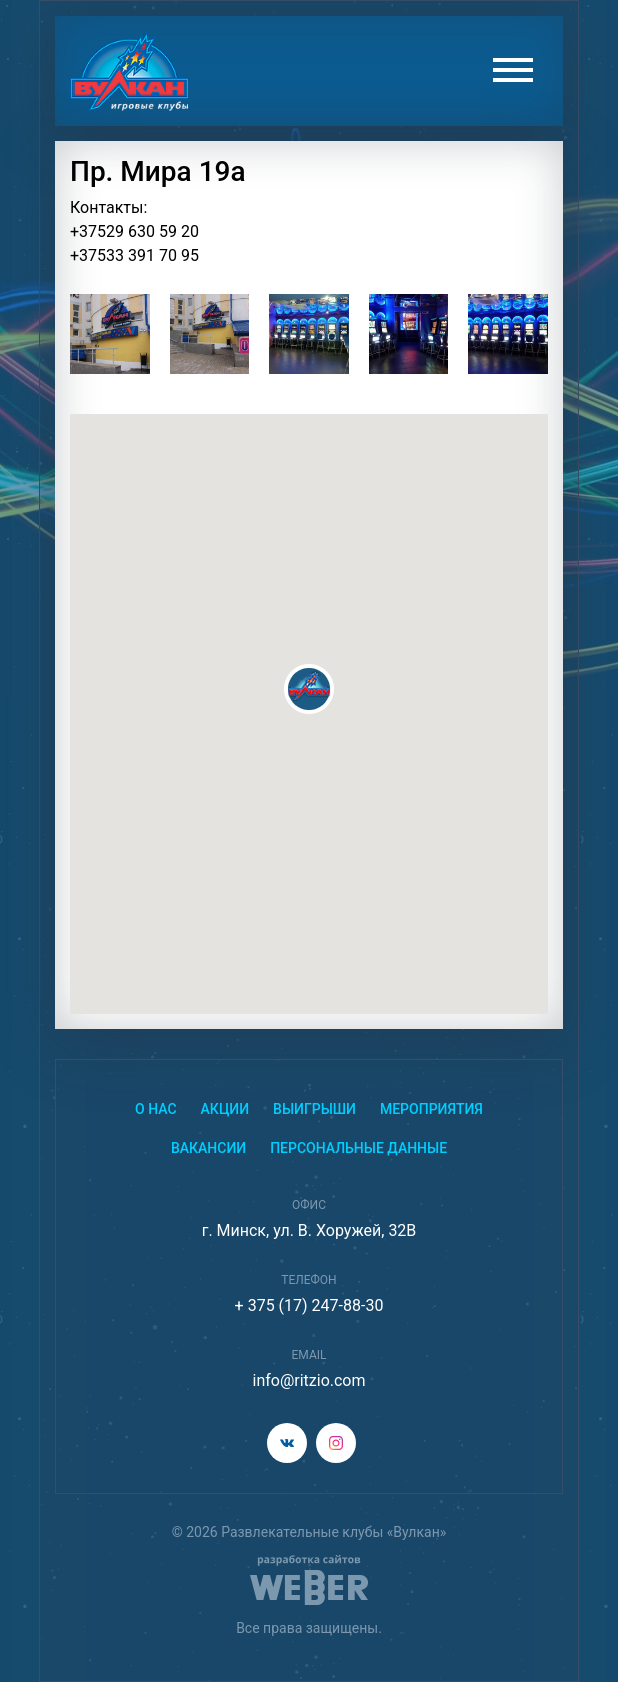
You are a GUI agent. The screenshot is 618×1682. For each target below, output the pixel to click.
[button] (309, 689)
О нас (156, 1109)
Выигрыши (314, 1109)
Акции (225, 1109)
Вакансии (208, 1148)
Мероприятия (431, 1109)
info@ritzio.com (308, 1380)
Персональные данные (358, 1148)
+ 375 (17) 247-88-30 (309, 1305)
